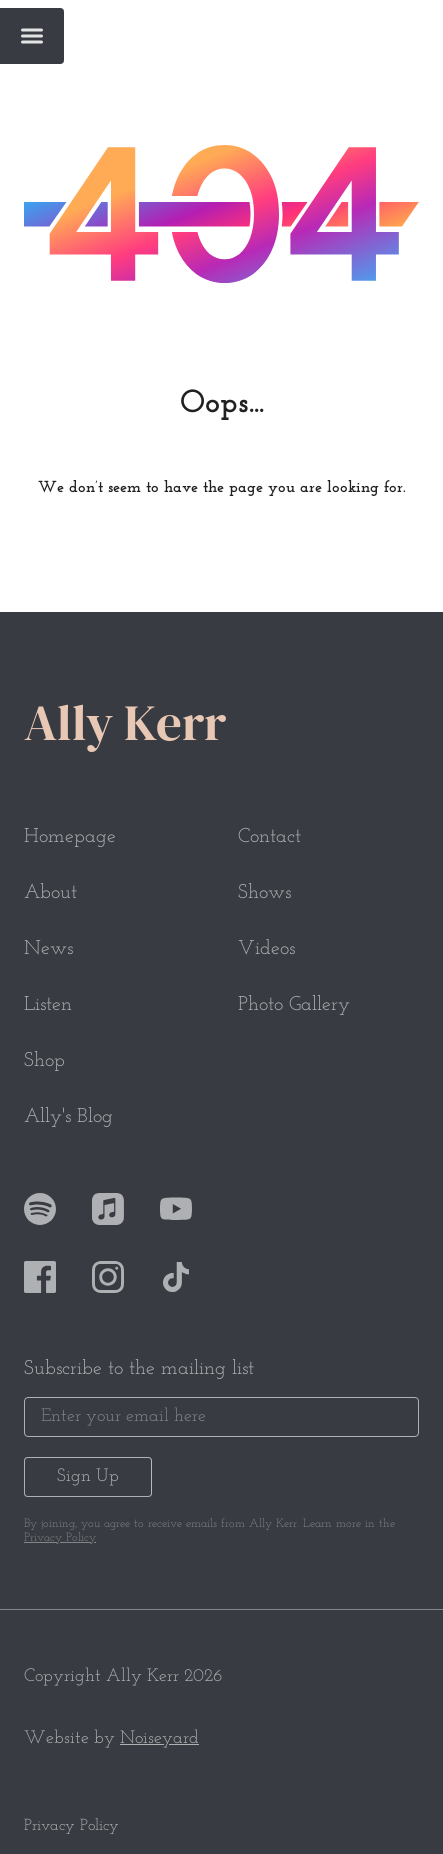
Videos (266, 949)
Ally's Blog (68, 1117)
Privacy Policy (60, 1538)
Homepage (70, 837)
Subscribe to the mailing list (139, 1369)
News (48, 949)
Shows (264, 893)
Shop (44, 1061)
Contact (269, 837)
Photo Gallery (294, 1005)
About (50, 893)
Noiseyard (159, 1738)
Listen (48, 1005)
